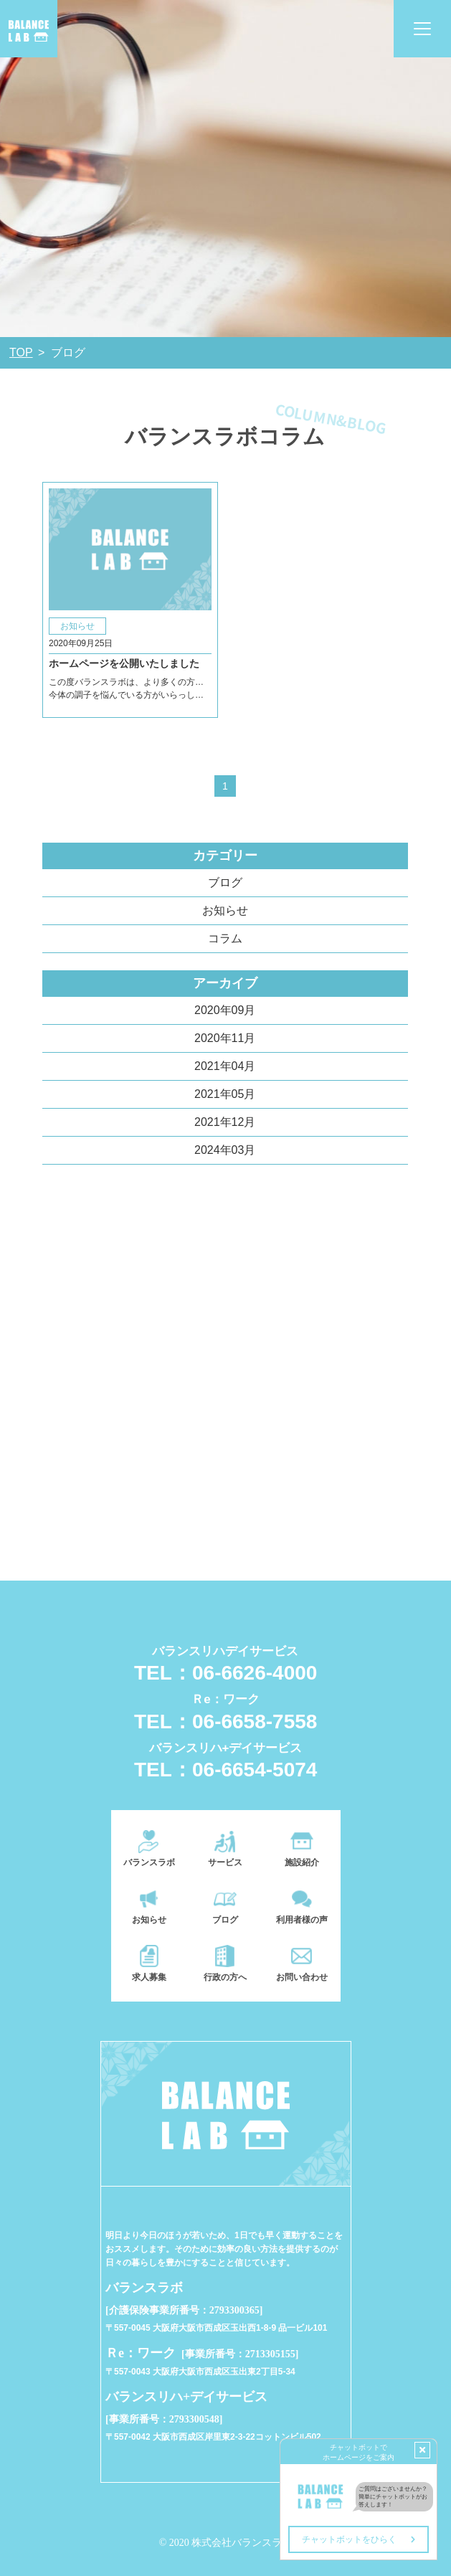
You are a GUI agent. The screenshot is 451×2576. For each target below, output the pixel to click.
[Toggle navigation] (422, 28)
